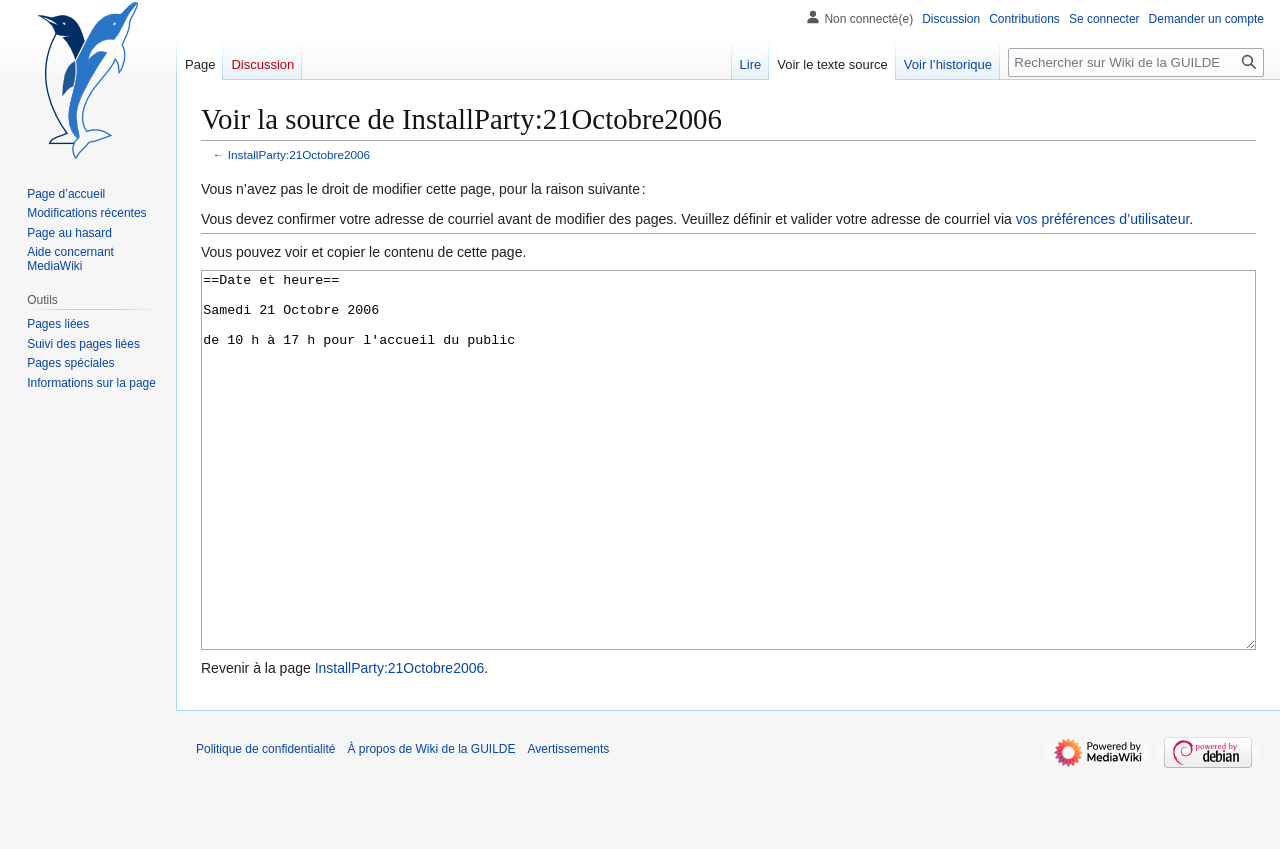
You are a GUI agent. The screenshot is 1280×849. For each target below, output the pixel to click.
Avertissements (569, 824)
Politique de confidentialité (265, 824)
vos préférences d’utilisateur (1103, 219)
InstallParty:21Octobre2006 (299, 154)
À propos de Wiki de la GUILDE (431, 824)
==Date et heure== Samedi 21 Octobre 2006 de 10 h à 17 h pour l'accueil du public (728, 497)
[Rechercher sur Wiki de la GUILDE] (1136, 62)
